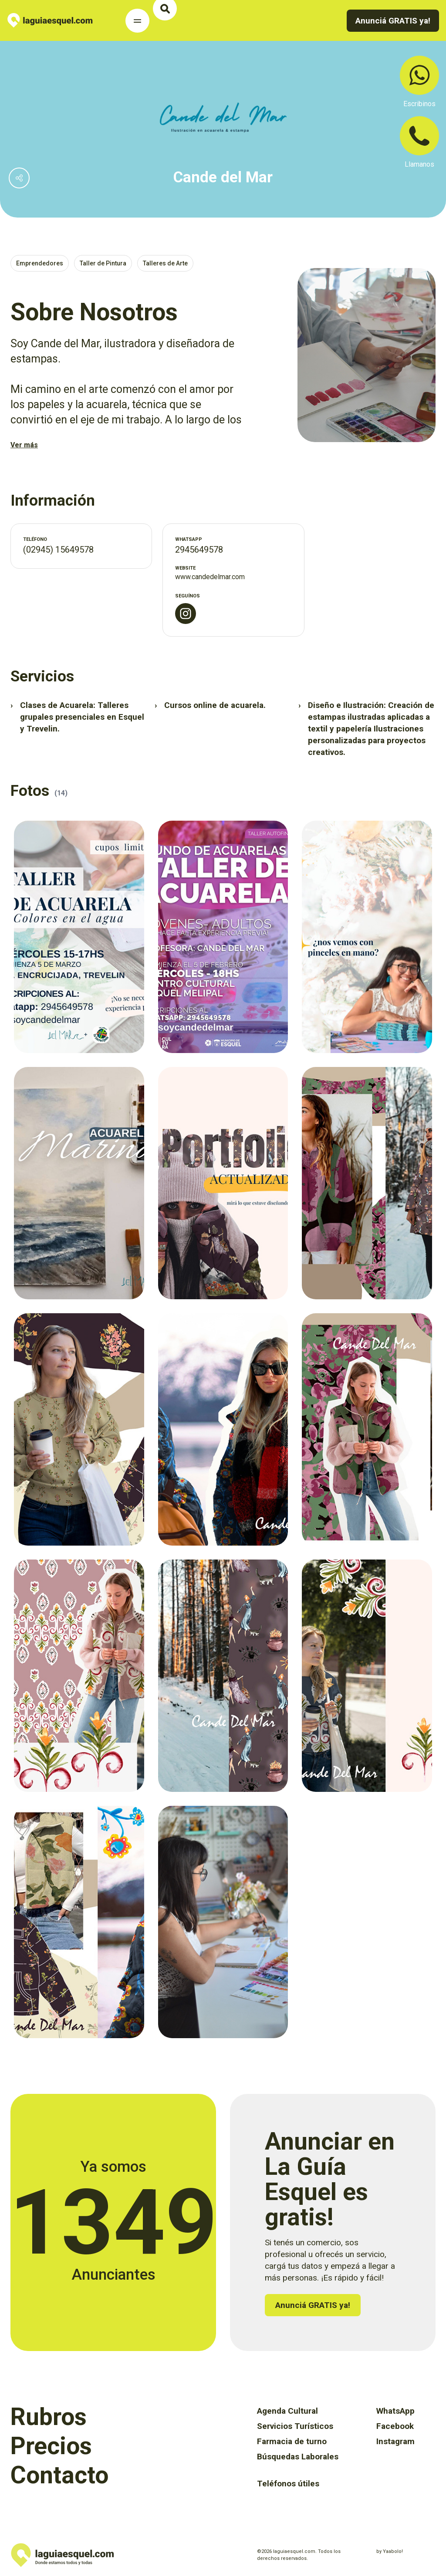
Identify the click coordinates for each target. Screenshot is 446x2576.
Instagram (395, 2441)
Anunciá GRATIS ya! (392, 21)
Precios (51, 2445)
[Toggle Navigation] (137, 21)
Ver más (24, 445)
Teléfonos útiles (288, 2484)
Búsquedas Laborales (297, 2457)
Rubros (48, 2416)
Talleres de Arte (165, 263)
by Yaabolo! (389, 2551)
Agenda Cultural (287, 2411)
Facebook (395, 2426)
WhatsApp (395, 2411)
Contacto (59, 2475)
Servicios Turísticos (295, 2426)
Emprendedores (39, 263)
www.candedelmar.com (210, 577)
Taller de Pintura (103, 263)
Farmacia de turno (292, 2441)
